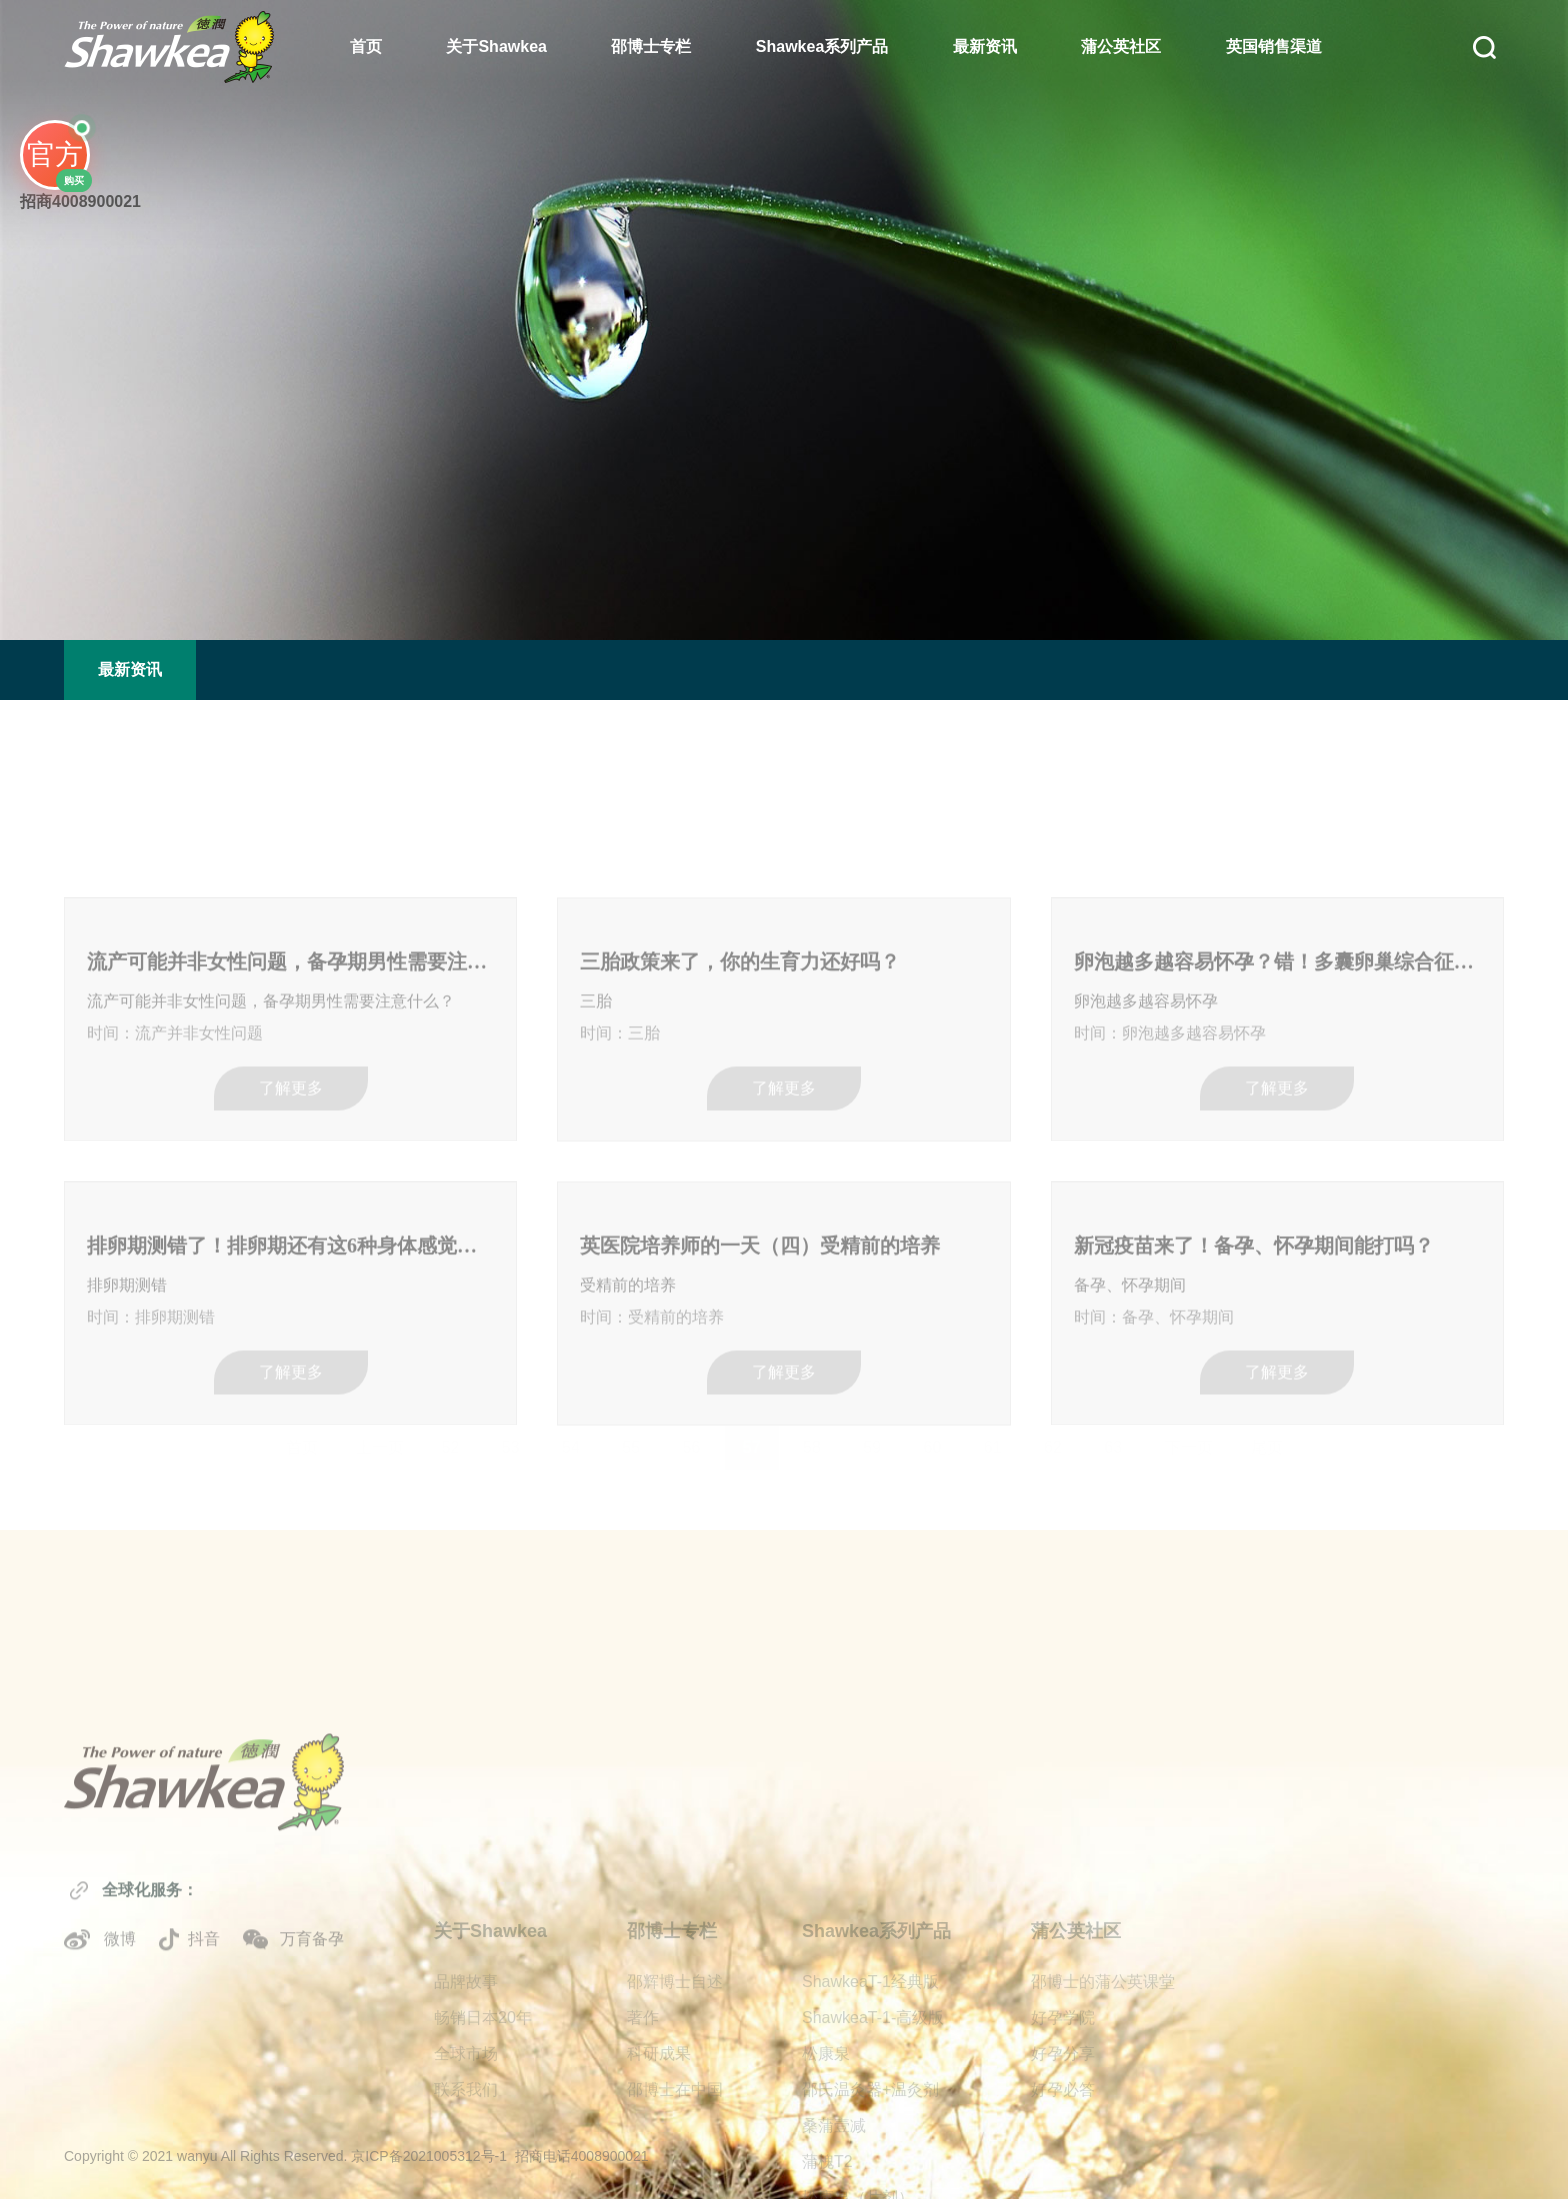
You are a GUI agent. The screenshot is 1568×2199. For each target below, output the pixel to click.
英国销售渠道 (1274, 46)
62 (1053, 1440)
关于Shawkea (496, 46)
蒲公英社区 (1121, 46)
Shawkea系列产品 (822, 46)
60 (933, 1440)
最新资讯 (985, 46)
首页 (366, 46)
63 (1113, 1440)
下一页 (1189, 1440)
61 (993, 1440)
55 (631, 1440)
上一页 (380, 1440)
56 (692, 1440)
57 (752, 1440)
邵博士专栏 (651, 46)
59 (872, 1440)
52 (451, 1440)
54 (571, 1440)
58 (812, 1440)
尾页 (1267, 1440)
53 (511, 1440)
